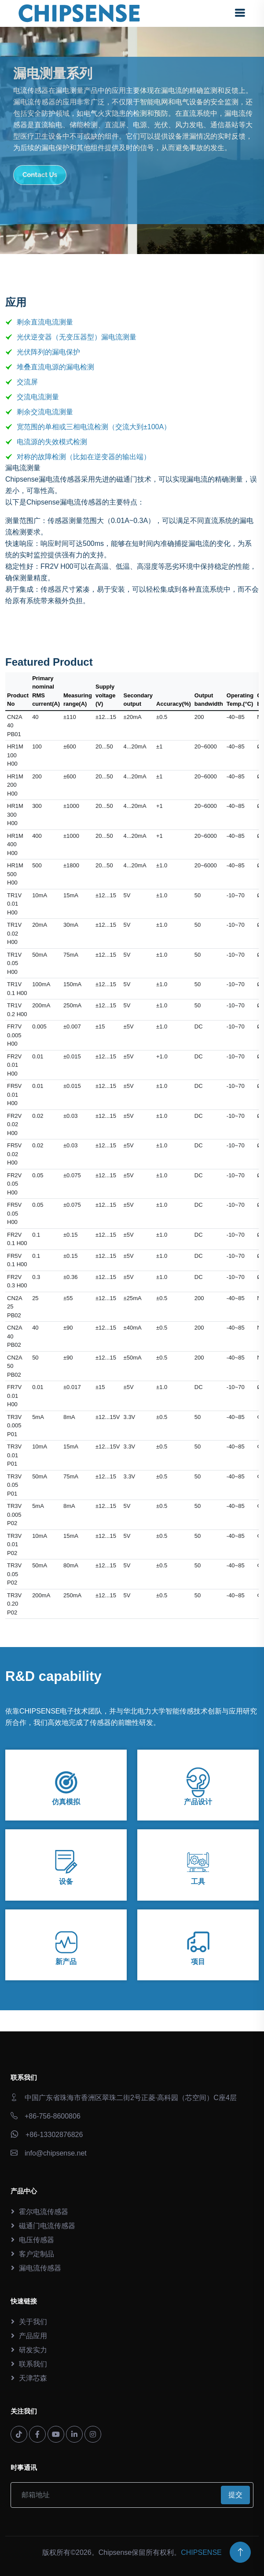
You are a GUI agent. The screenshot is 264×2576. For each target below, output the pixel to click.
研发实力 (33, 2350)
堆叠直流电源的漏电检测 (55, 367)
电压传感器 (36, 2240)
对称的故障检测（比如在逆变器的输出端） (83, 457)
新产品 (66, 1961)
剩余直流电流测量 (45, 322)
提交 (235, 2495)
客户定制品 (36, 2254)
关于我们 (33, 2321)
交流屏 (27, 382)
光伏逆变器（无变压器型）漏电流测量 (76, 337)
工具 (198, 1881)
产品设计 (198, 1802)
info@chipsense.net (56, 2153)
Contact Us (39, 175)
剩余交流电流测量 (45, 412)
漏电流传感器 (40, 2268)
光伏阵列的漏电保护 (48, 352)
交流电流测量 (38, 397)
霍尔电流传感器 (43, 2211)
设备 (66, 1881)
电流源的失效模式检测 (52, 442)
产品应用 (33, 2336)
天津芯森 (33, 2378)
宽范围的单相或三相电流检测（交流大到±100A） (94, 427)
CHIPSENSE (201, 2552)
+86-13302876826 (54, 2134)
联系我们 (33, 2364)
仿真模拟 (66, 1802)
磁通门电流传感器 (47, 2226)
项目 (198, 1961)
